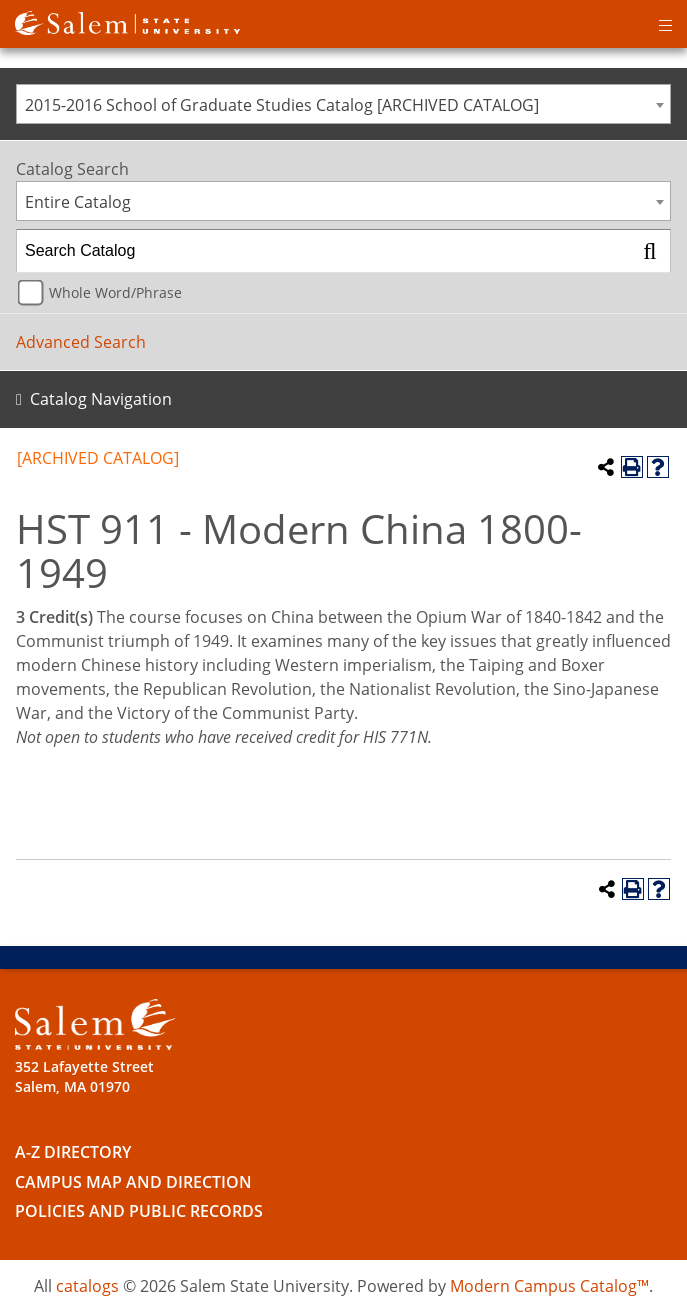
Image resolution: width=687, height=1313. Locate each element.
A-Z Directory (73, 1152)
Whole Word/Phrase (115, 292)
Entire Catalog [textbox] (78, 202)
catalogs (87, 1286)
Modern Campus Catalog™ (549, 1286)
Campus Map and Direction (133, 1182)
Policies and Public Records (139, 1211)
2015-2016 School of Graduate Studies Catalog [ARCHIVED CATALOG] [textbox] (282, 105)
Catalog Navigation (101, 399)
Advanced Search (81, 342)
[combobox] (343, 104)
